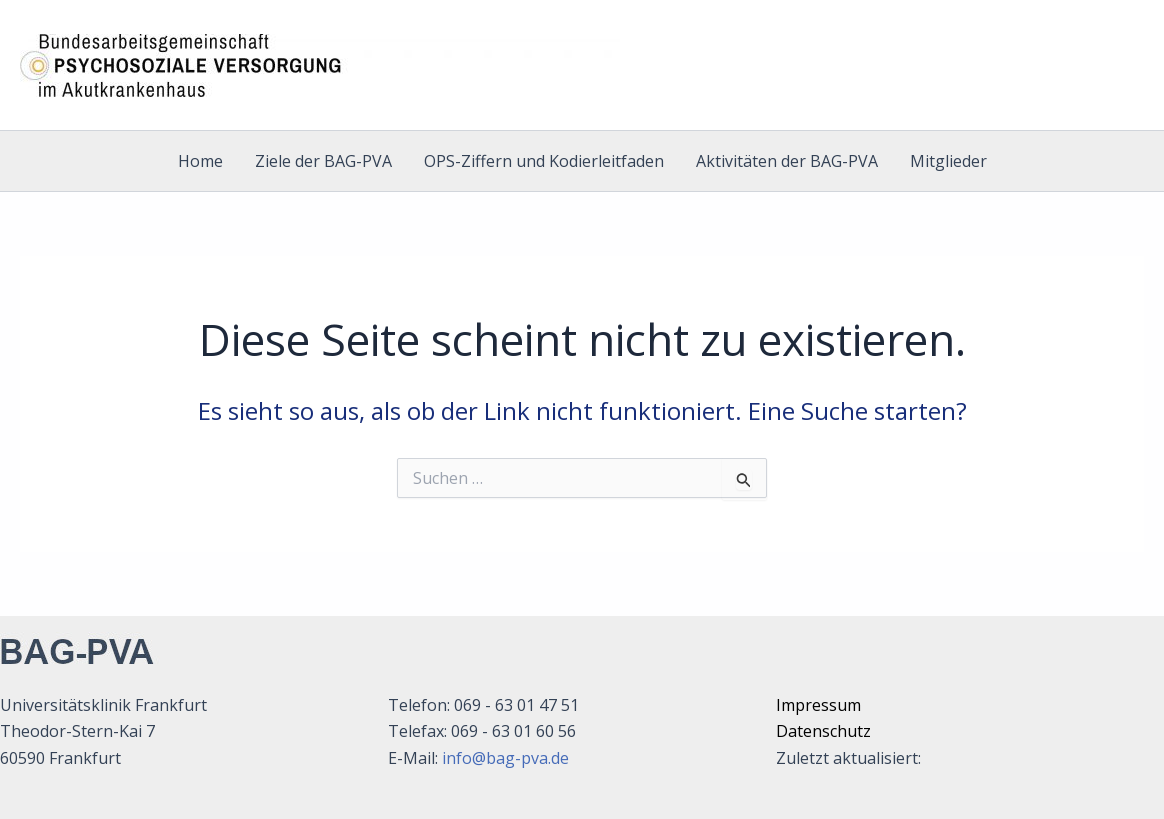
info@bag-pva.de (505, 758)
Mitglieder (948, 161)
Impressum (818, 705)
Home (200, 161)
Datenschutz (823, 731)
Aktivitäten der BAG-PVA (787, 161)
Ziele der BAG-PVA (323, 161)
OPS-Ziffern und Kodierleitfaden (544, 161)
